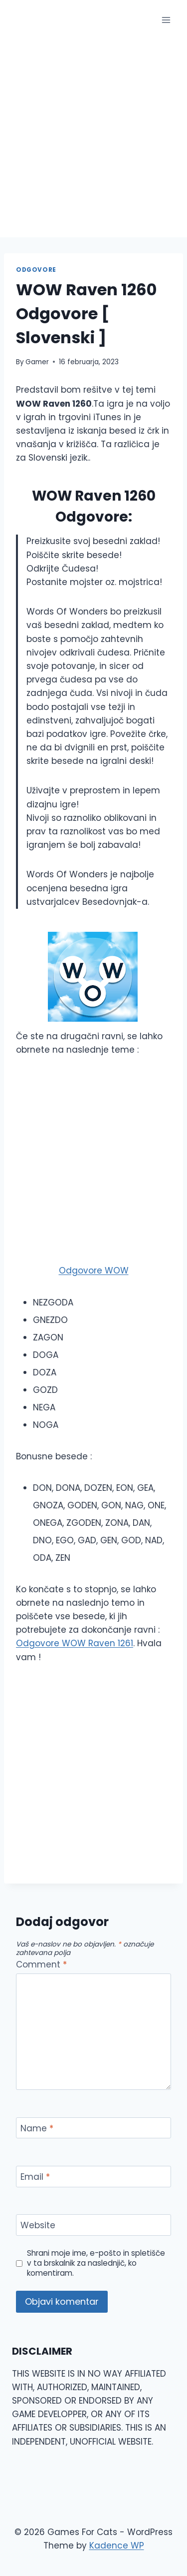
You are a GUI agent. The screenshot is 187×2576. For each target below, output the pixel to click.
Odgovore (36, 270)
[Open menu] (166, 19)
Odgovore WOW (94, 1271)
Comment (41, 1964)
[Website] (93, 2225)
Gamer (37, 362)
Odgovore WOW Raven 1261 (74, 1643)
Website (37, 2225)
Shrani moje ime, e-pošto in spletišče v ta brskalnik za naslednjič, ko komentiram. (96, 2263)
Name (36, 2128)
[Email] (93, 2176)
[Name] (93, 2128)
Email (35, 2177)
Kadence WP (116, 2546)
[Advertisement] (93, 138)
